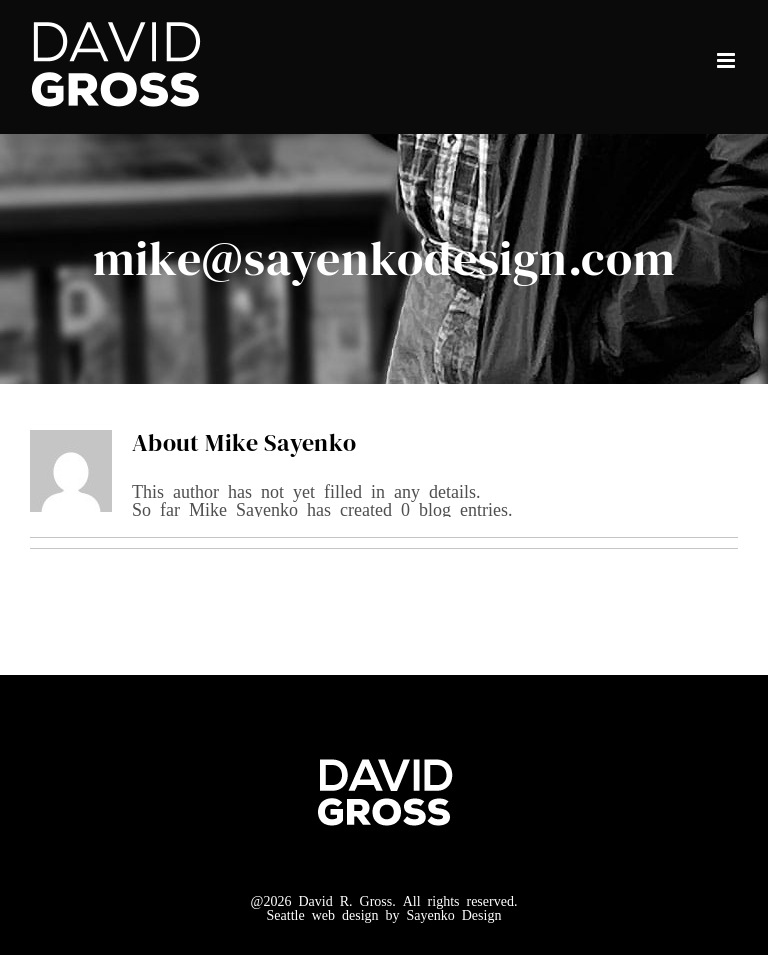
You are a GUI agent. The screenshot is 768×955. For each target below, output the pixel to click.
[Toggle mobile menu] (727, 60)
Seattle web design (323, 914)
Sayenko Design (454, 914)
